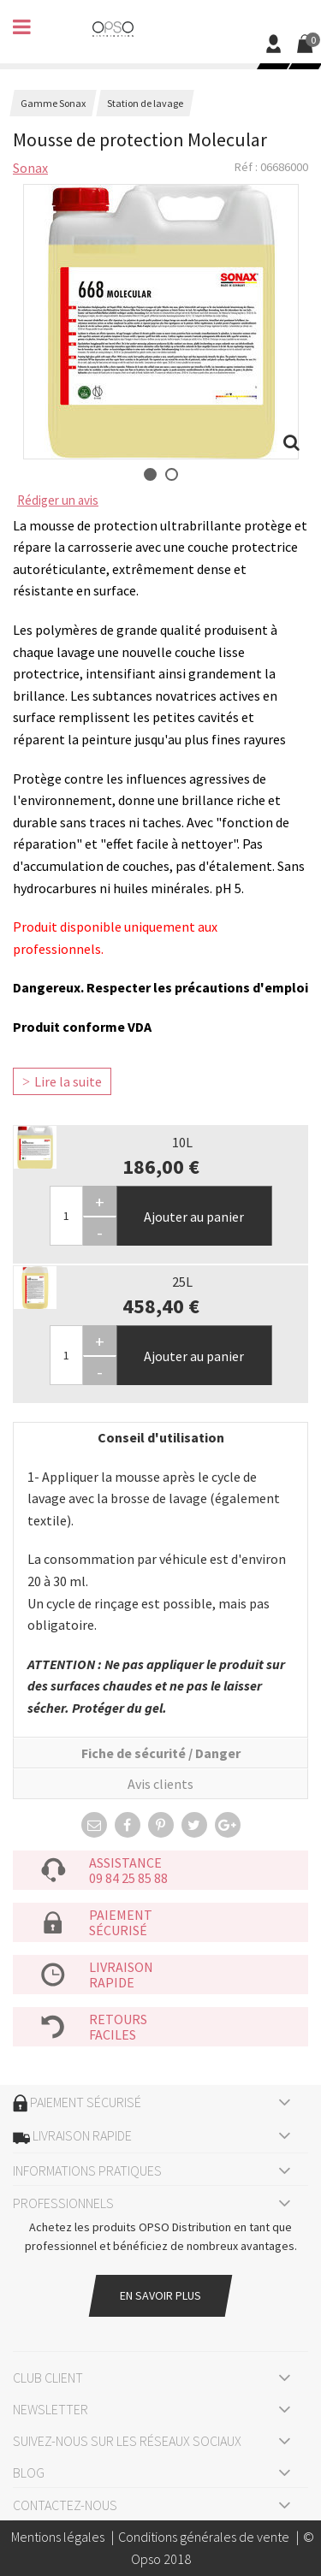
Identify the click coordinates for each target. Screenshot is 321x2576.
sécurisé (118, 1930)
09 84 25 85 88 (128, 1877)
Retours (118, 2019)
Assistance (125, 1862)
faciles (112, 2034)
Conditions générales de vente (203, 2536)
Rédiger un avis (57, 500)
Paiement (120, 1914)
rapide (111, 1982)
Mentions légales (57, 2536)
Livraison (121, 1966)
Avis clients (160, 1783)
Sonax (30, 167)
